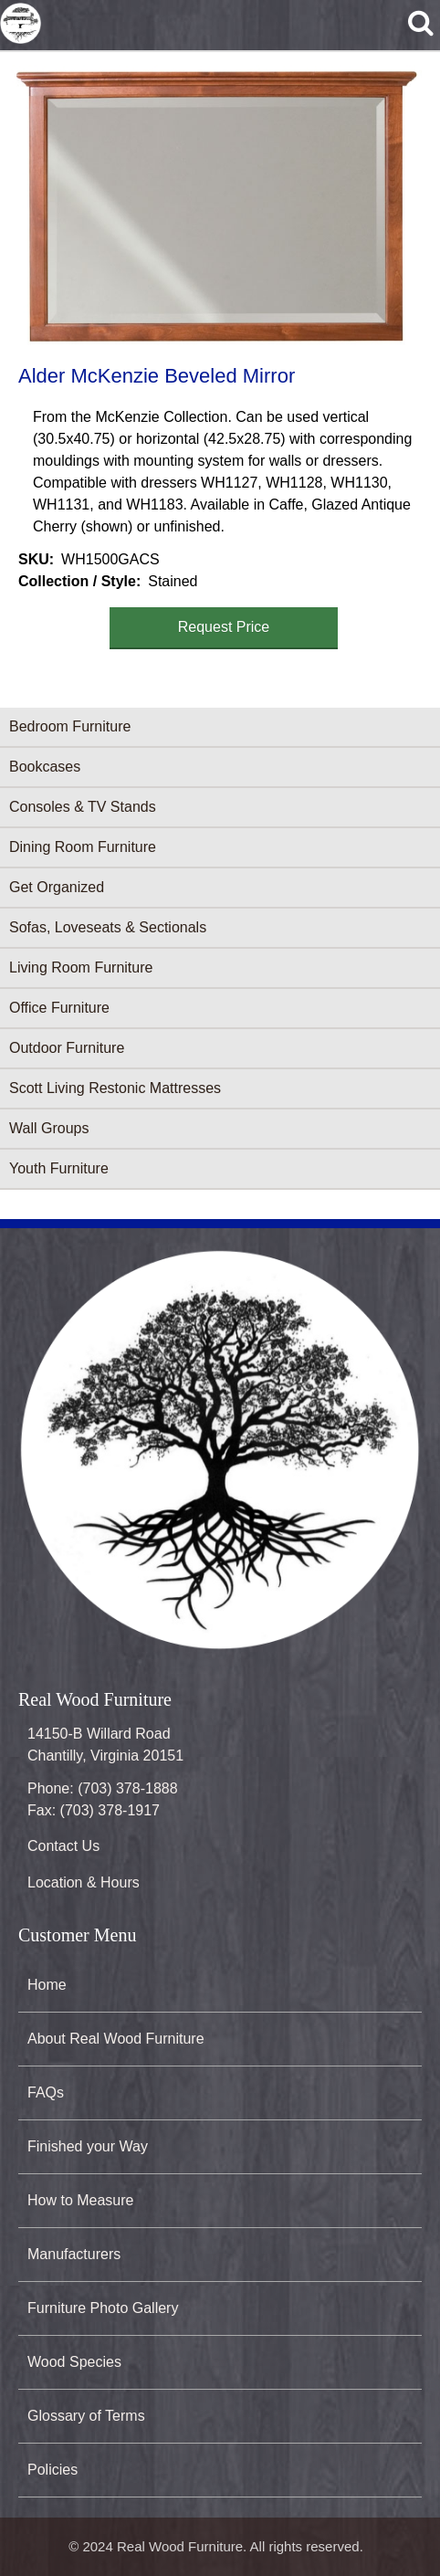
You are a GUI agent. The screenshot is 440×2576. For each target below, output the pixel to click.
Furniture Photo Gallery (102, 2308)
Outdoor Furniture (66, 1048)
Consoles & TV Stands (82, 807)
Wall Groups (49, 1128)
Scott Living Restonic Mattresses (115, 1088)
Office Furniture (59, 1007)
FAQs (45, 2092)
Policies (52, 2469)
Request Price (224, 627)
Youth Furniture (59, 1168)
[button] (216, 205)
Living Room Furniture (80, 967)
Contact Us (63, 1846)
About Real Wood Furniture (115, 2038)
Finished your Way (87, 2146)
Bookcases (44, 766)
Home (47, 1984)
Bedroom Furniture (70, 726)
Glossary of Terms (86, 2416)
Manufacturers (73, 2254)
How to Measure (80, 2200)
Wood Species (74, 2362)
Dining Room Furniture (82, 847)
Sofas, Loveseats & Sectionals (107, 927)
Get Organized (56, 887)
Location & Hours (83, 1882)
